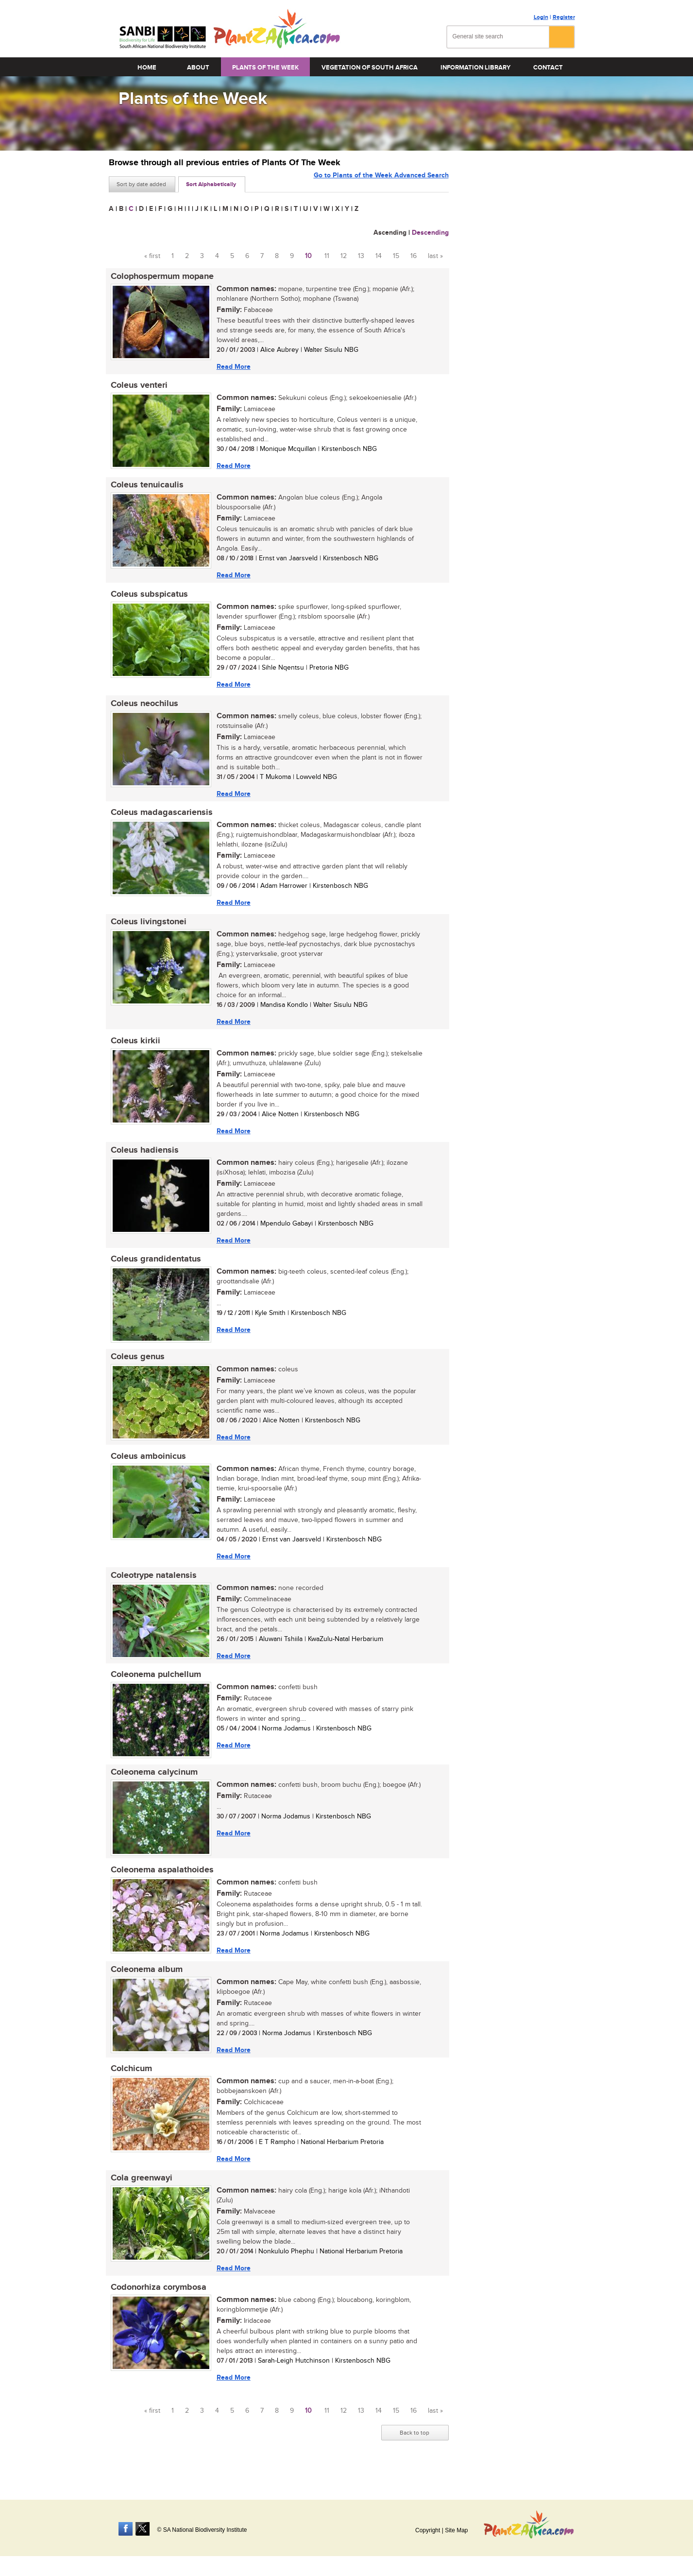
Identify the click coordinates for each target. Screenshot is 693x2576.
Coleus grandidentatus (154, 1269)
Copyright (427, 2530)
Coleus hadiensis (143, 1159)
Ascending (389, 232)
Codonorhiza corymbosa (156, 2308)
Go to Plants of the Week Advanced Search (381, 183)
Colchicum (129, 2087)
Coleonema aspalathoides (160, 1886)
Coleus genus (136, 1368)
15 (396, 256)
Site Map (456, 2530)
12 (343, 256)
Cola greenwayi (139, 2198)
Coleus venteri (137, 386)
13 (361, 256)
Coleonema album (145, 1987)
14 (378, 256)
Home (146, 67)
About (198, 67)
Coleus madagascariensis (160, 818)
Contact (548, 67)
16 (413, 256)
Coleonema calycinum (152, 1787)
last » (435, 256)
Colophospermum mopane (160, 276)
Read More (232, 367)
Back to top (414, 2454)
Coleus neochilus (142, 708)
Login (541, 17)
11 (326, 256)
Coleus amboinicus (146, 1468)
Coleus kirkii (133, 1048)
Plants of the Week (265, 67)
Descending (430, 232)
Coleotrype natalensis (152, 1588)
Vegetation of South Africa (369, 67)
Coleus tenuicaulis (145, 487)
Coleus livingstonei (147, 928)
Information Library (475, 67)
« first (152, 256)
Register (564, 17)
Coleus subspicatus (147, 597)
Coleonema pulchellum (154, 1689)
